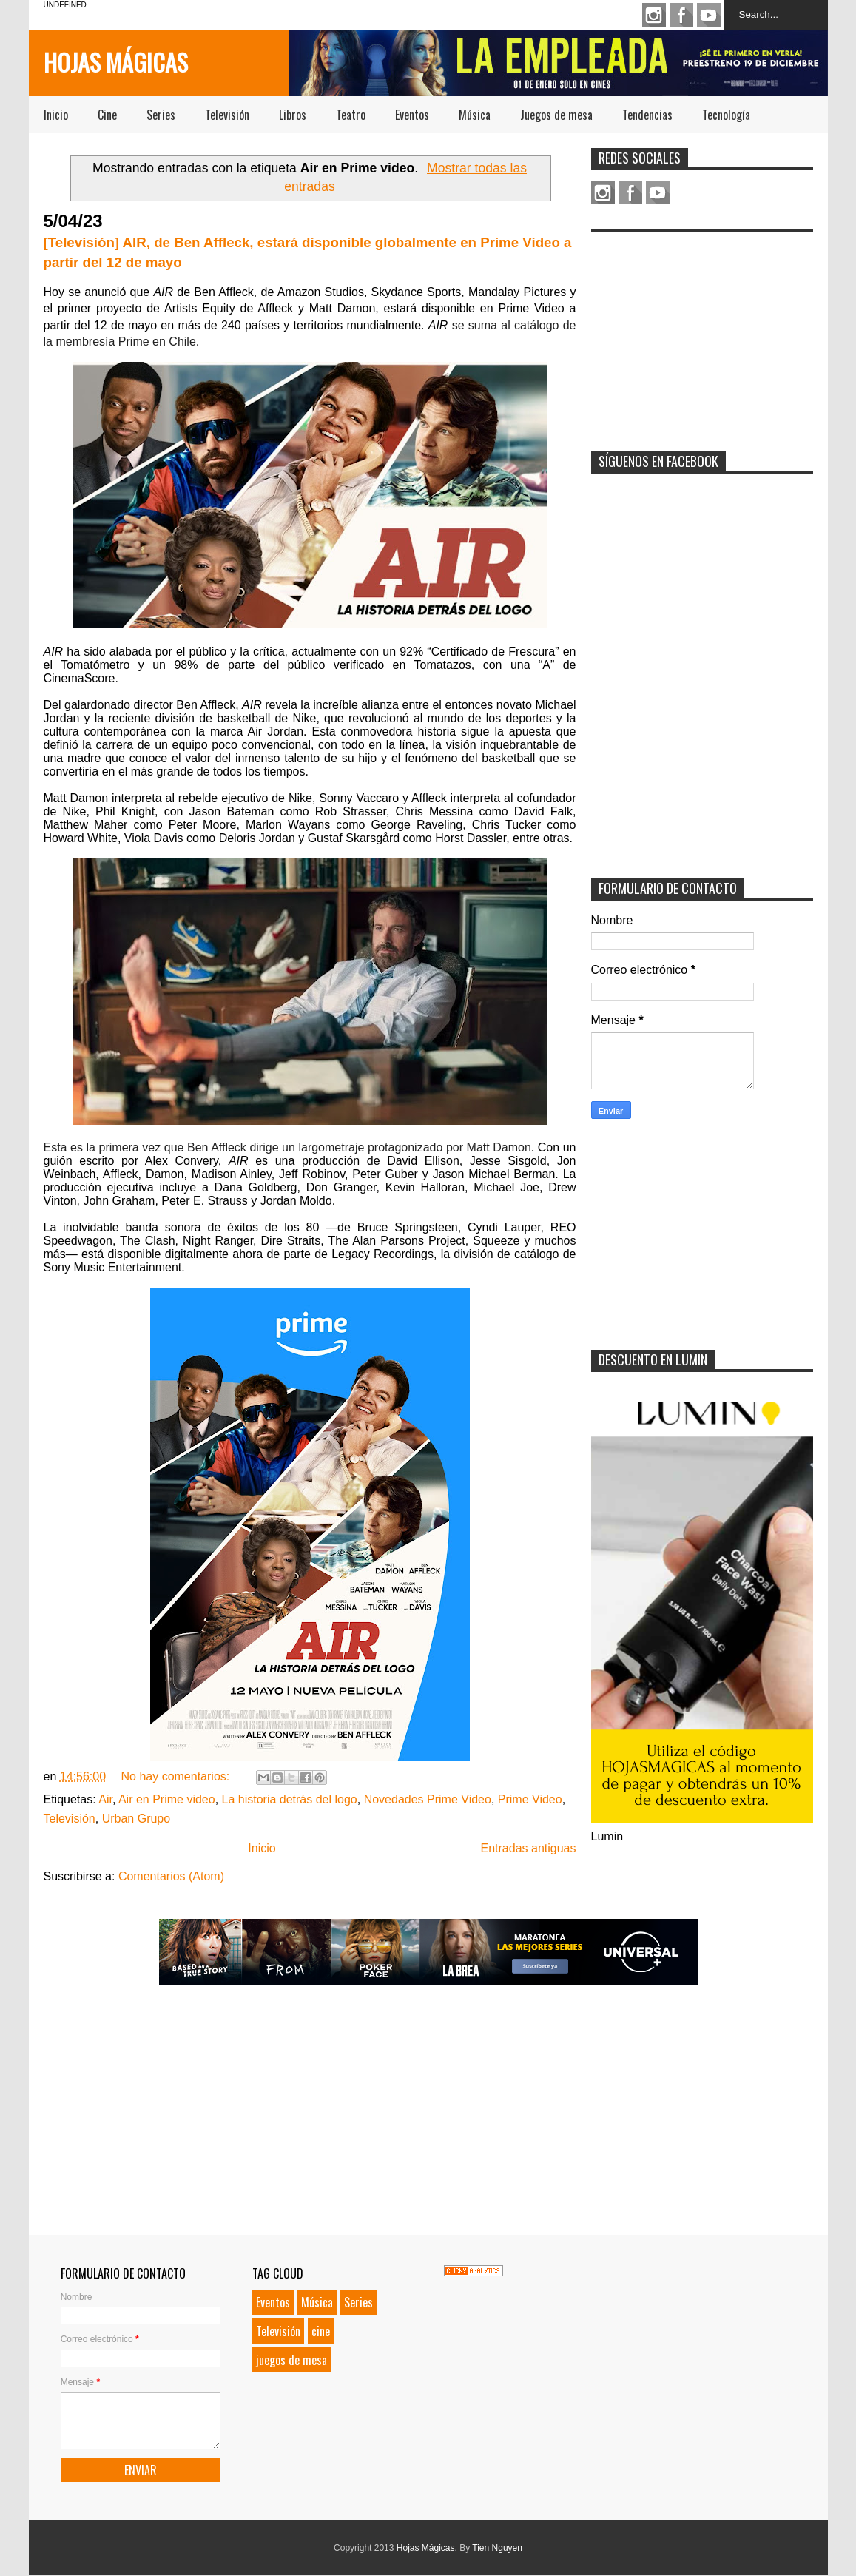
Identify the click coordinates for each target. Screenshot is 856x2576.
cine (320, 2331)
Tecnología (726, 115)
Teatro (350, 115)
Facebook (681, 15)
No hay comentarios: (176, 1776)
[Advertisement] (702, 332)
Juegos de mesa (556, 115)
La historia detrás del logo (289, 1799)
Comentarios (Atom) (171, 1876)
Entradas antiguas (528, 1848)
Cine (107, 115)
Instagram (654, 15)
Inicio (56, 115)
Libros (292, 115)
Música (475, 115)
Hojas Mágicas (116, 61)
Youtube (709, 15)
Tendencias (647, 115)
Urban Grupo (136, 1818)
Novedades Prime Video (427, 1799)
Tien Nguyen (497, 2548)
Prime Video (530, 1799)
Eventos (412, 115)
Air (105, 1799)
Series (160, 115)
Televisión (227, 115)
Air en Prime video (166, 1799)
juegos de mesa (291, 2360)
